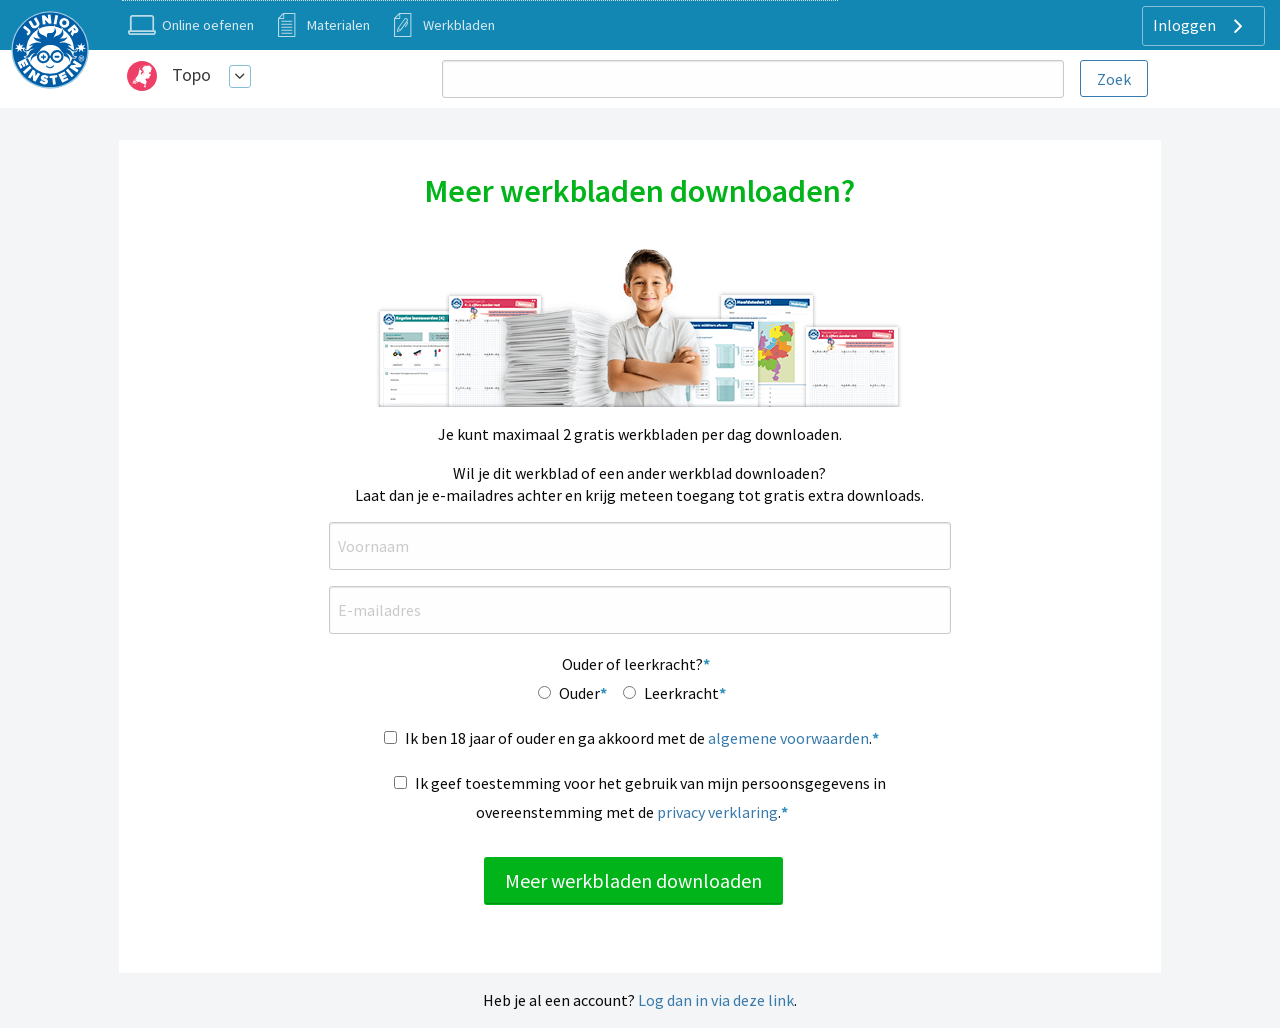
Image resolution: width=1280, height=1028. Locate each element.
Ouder (579, 693)
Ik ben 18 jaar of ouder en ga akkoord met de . (638, 738)
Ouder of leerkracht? (632, 664)
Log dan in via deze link (716, 1000)
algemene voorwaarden (788, 738)
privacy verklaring (717, 812)
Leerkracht (681, 693)
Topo (191, 74)
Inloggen (1200, 26)
